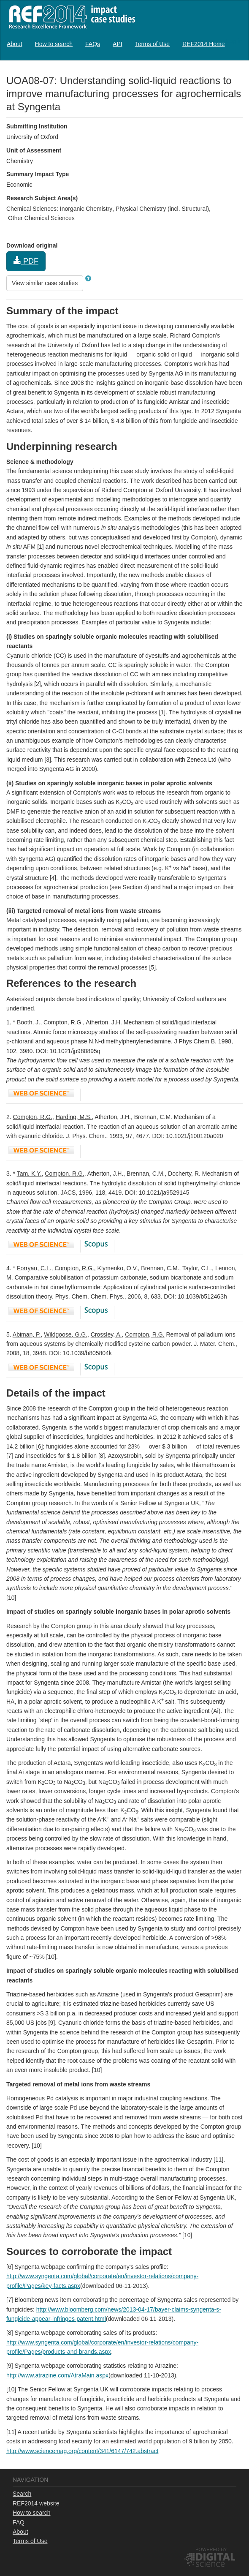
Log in (234, 41)
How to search (54, 44)
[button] (88, 278)
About (14, 44)
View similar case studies (45, 283)
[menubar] (115, 44)
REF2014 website (36, 2503)
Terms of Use (152, 44)
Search (22, 2493)
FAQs (92, 44)
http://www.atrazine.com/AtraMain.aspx (57, 2375)
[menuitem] (14, 44)
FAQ (18, 2522)
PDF (26, 260)
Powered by (211, 2549)
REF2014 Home (203, 44)
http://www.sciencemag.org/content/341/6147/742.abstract (82, 2451)
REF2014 (70, 16)
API (117, 44)
